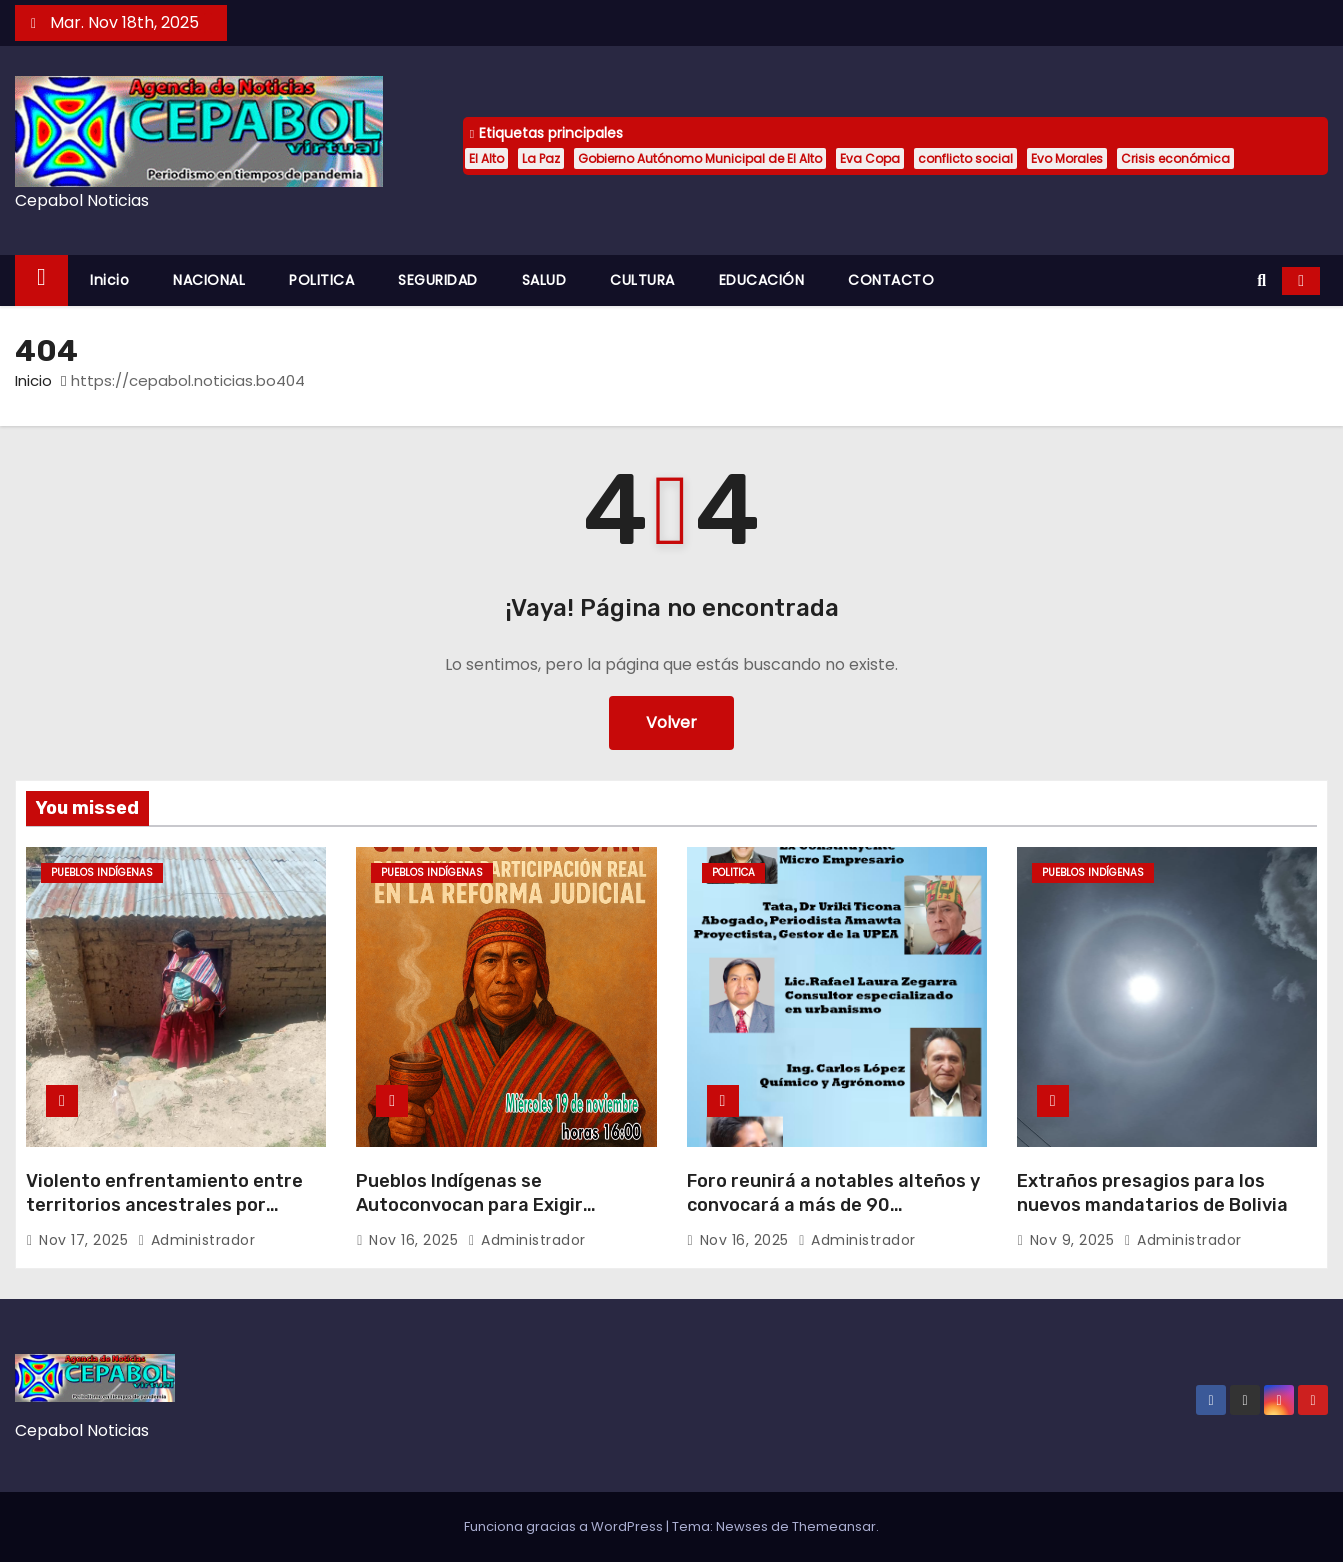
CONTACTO (891, 280)
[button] (1261, 280)
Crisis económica (1175, 158)
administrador (197, 1240)
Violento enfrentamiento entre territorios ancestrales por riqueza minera (164, 1205)
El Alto (486, 158)
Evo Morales (1067, 158)
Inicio (109, 280)
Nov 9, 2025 (1074, 1240)
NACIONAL (209, 280)
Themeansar (834, 1526)
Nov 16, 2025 (416, 1240)
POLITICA (321, 280)
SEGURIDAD (438, 280)
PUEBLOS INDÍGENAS (102, 872)
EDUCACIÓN (762, 280)
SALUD (544, 280)
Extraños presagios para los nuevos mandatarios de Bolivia (1152, 1193)
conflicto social (965, 158)
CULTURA (642, 280)
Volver (671, 722)
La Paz (541, 158)
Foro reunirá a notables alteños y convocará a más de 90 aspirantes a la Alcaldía (833, 1205)
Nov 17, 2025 (86, 1240)
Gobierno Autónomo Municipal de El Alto (700, 158)
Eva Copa (870, 158)
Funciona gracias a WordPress (565, 1526)
